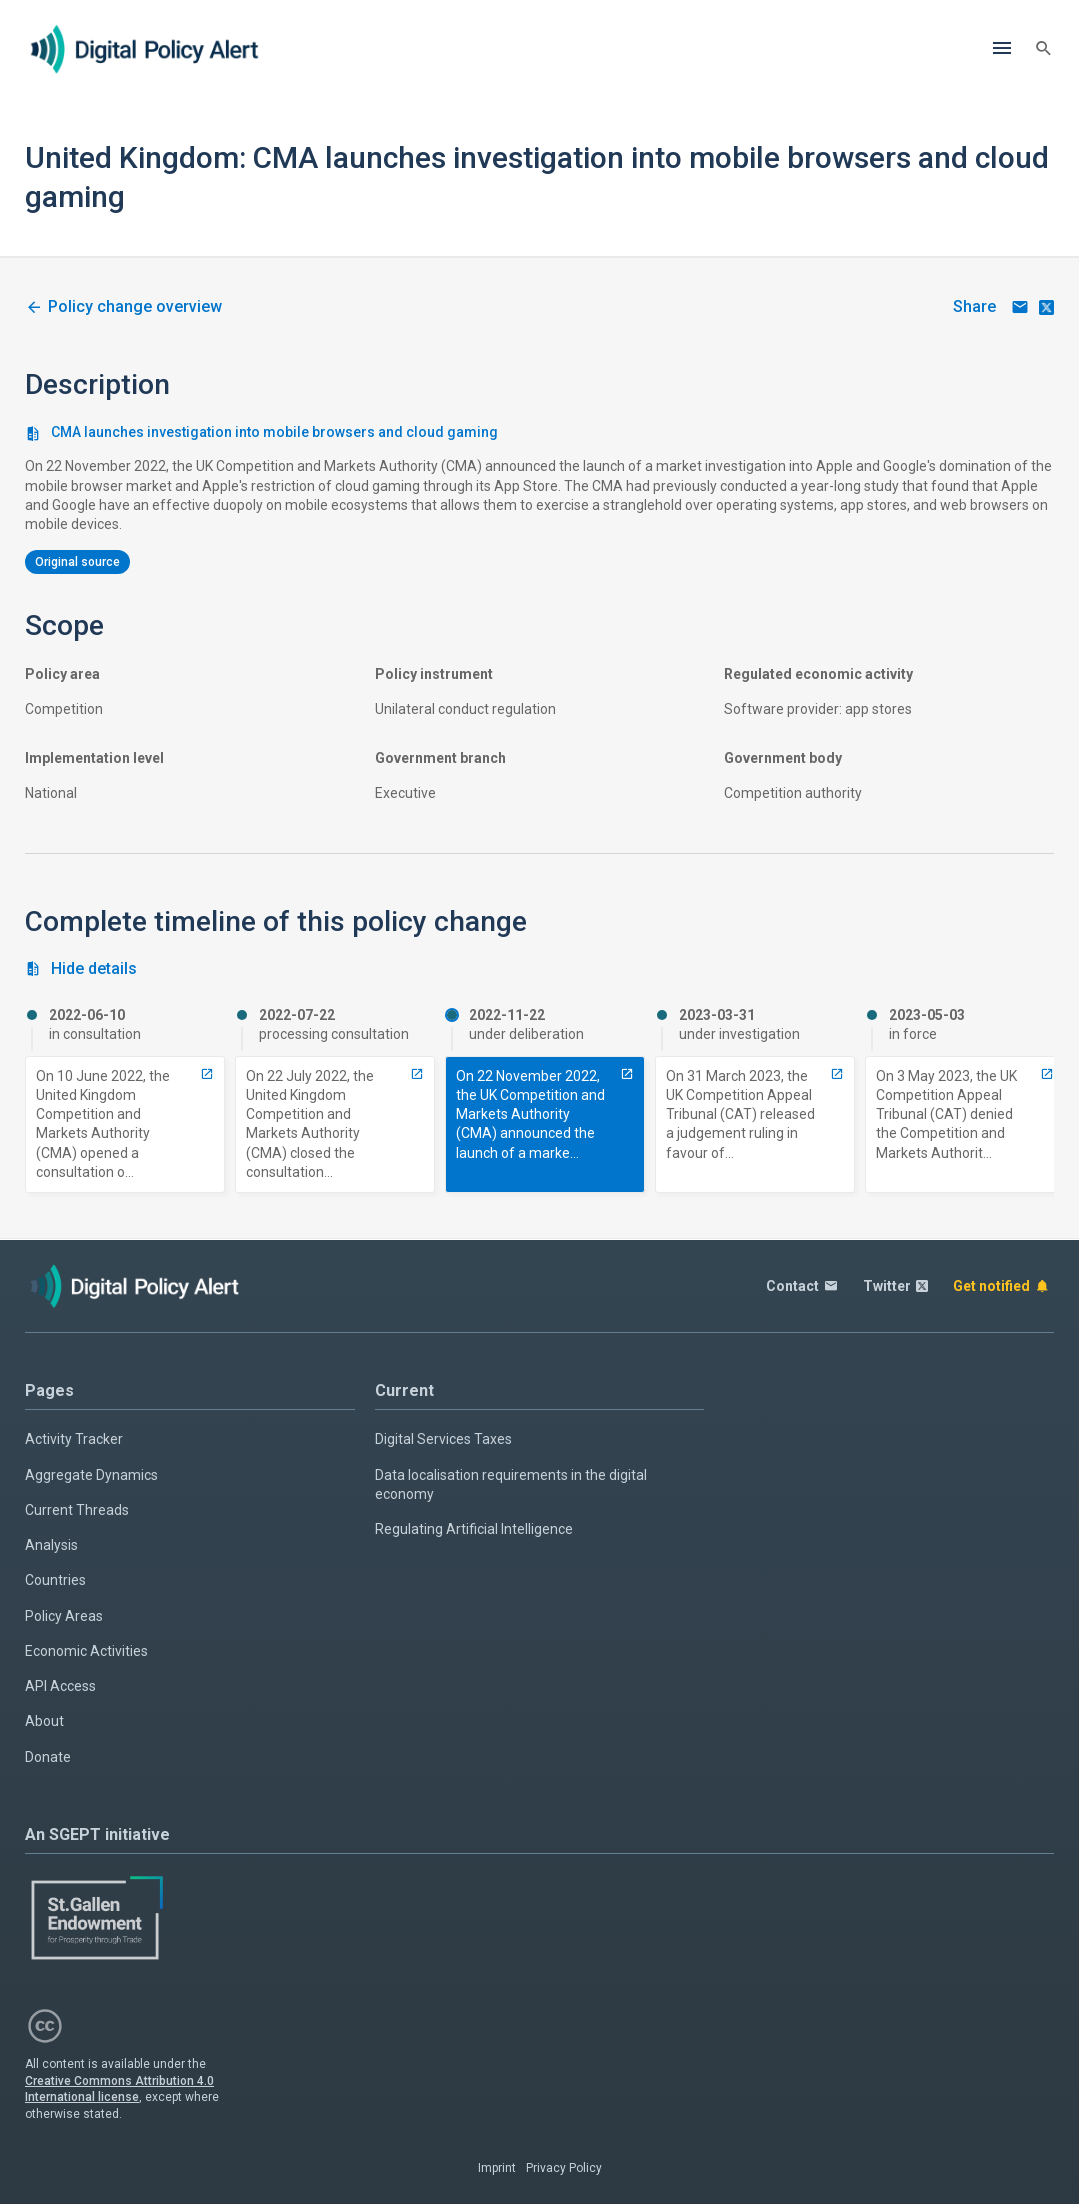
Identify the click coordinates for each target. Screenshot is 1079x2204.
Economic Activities (86, 1651)
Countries (55, 1580)
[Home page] (145, 49)
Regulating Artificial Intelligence (474, 1529)
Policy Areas (64, 1616)
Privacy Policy (564, 2168)
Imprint (497, 2168)
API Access (60, 1686)
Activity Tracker (74, 1439)
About (44, 1721)
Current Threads (77, 1510)
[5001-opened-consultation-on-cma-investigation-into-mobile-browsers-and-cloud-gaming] (207, 1074)
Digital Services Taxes (443, 1439)
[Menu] (1002, 49)
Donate (48, 1757)
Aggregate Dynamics (91, 1475)
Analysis (51, 1545)
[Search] (1044, 49)
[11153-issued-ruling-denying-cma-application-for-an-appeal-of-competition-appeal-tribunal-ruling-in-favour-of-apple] (1047, 1074)
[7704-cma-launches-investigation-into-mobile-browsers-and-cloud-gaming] (627, 1074)
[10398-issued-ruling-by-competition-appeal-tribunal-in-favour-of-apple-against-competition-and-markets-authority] (837, 1074)
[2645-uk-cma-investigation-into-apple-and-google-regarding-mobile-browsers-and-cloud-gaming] (123, 307)
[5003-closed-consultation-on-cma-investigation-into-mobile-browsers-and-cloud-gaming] (417, 1074)
